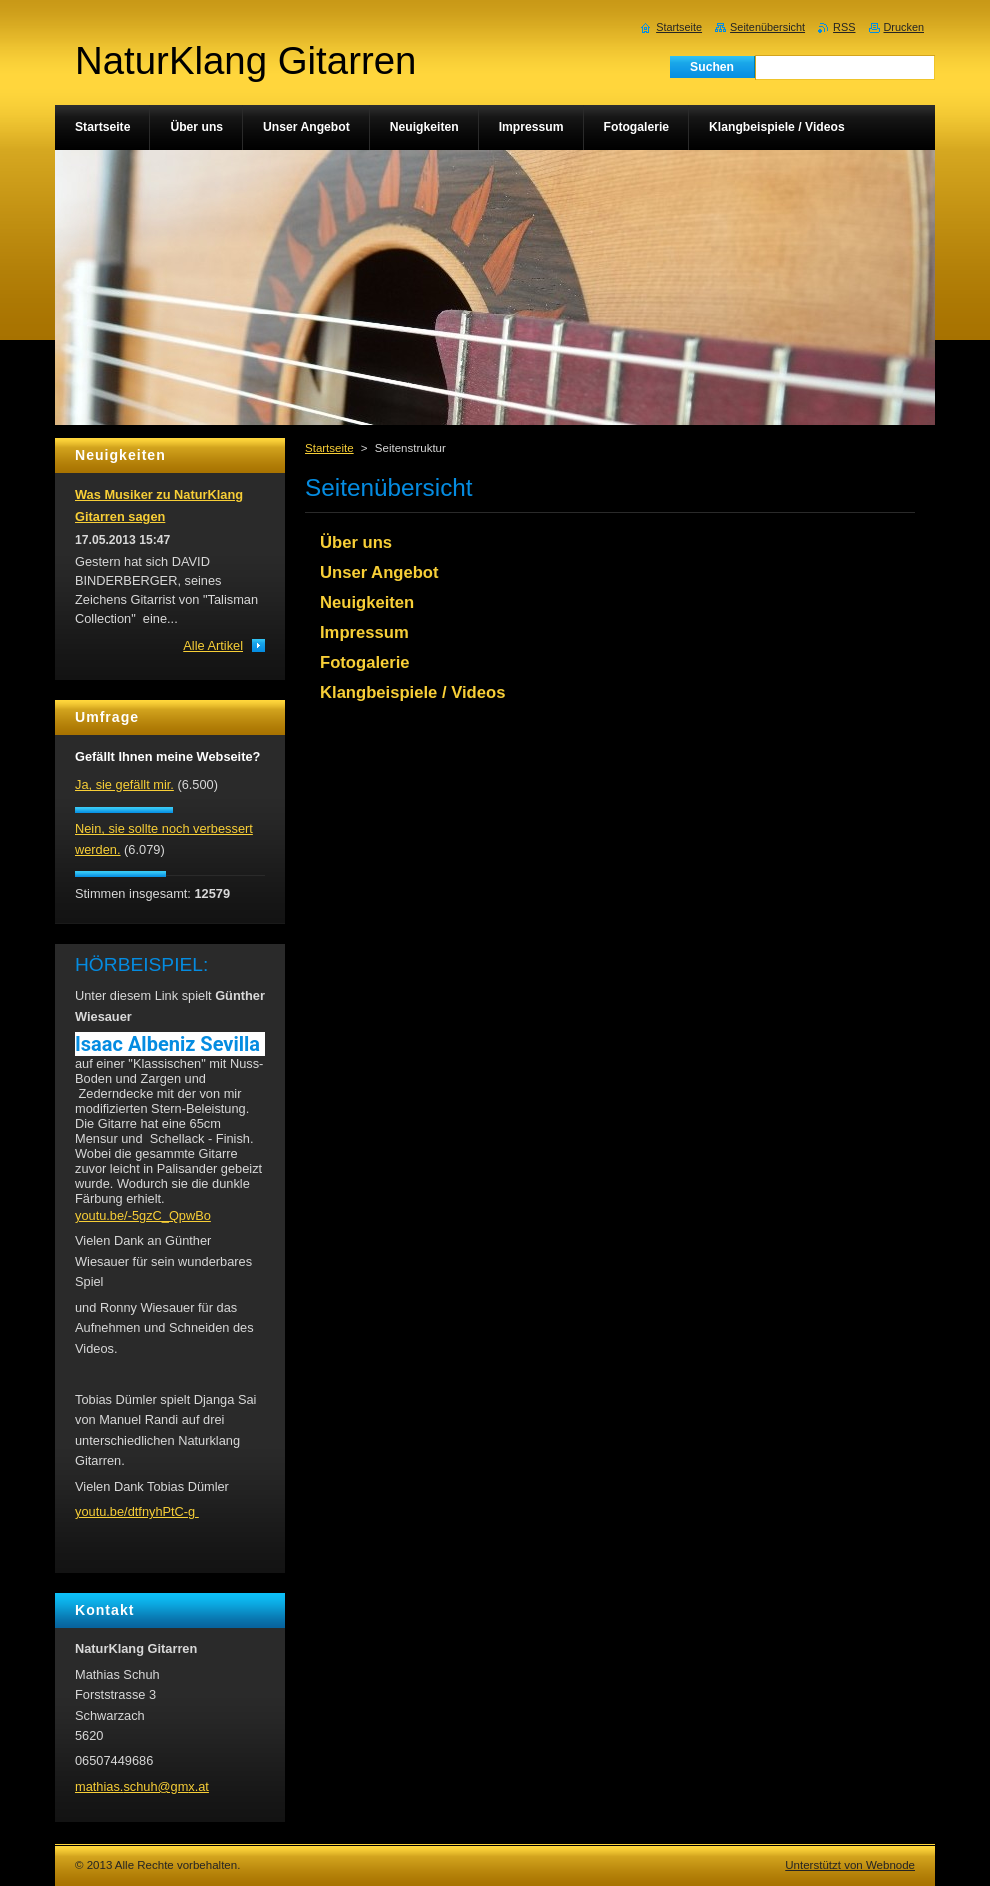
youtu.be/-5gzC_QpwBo (143, 1215)
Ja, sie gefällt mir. (124, 784)
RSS (844, 27)
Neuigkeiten (367, 602)
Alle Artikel (213, 645)
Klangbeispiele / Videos (412, 692)
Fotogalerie (365, 662)
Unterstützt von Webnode (850, 1865)
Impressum (364, 632)
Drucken (904, 27)
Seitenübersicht (767, 27)
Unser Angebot (379, 572)
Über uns (356, 542)
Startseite (329, 448)
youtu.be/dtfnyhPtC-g (137, 1511)
